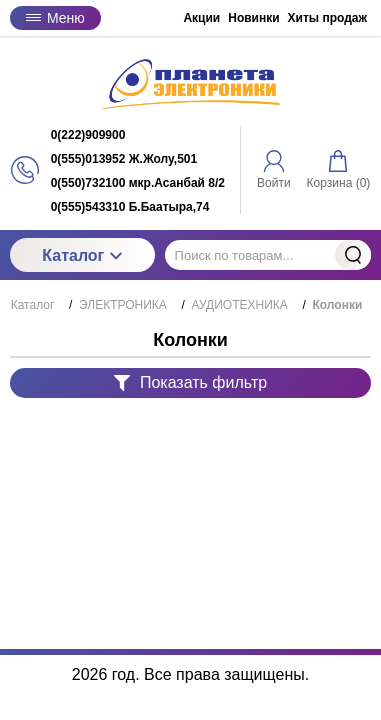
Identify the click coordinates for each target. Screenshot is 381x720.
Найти (353, 255)
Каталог (82, 255)
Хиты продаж (327, 18)
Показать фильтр (190, 382)
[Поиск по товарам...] (268, 255)
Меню (55, 18)
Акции (201, 18)
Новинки (253, 18)
